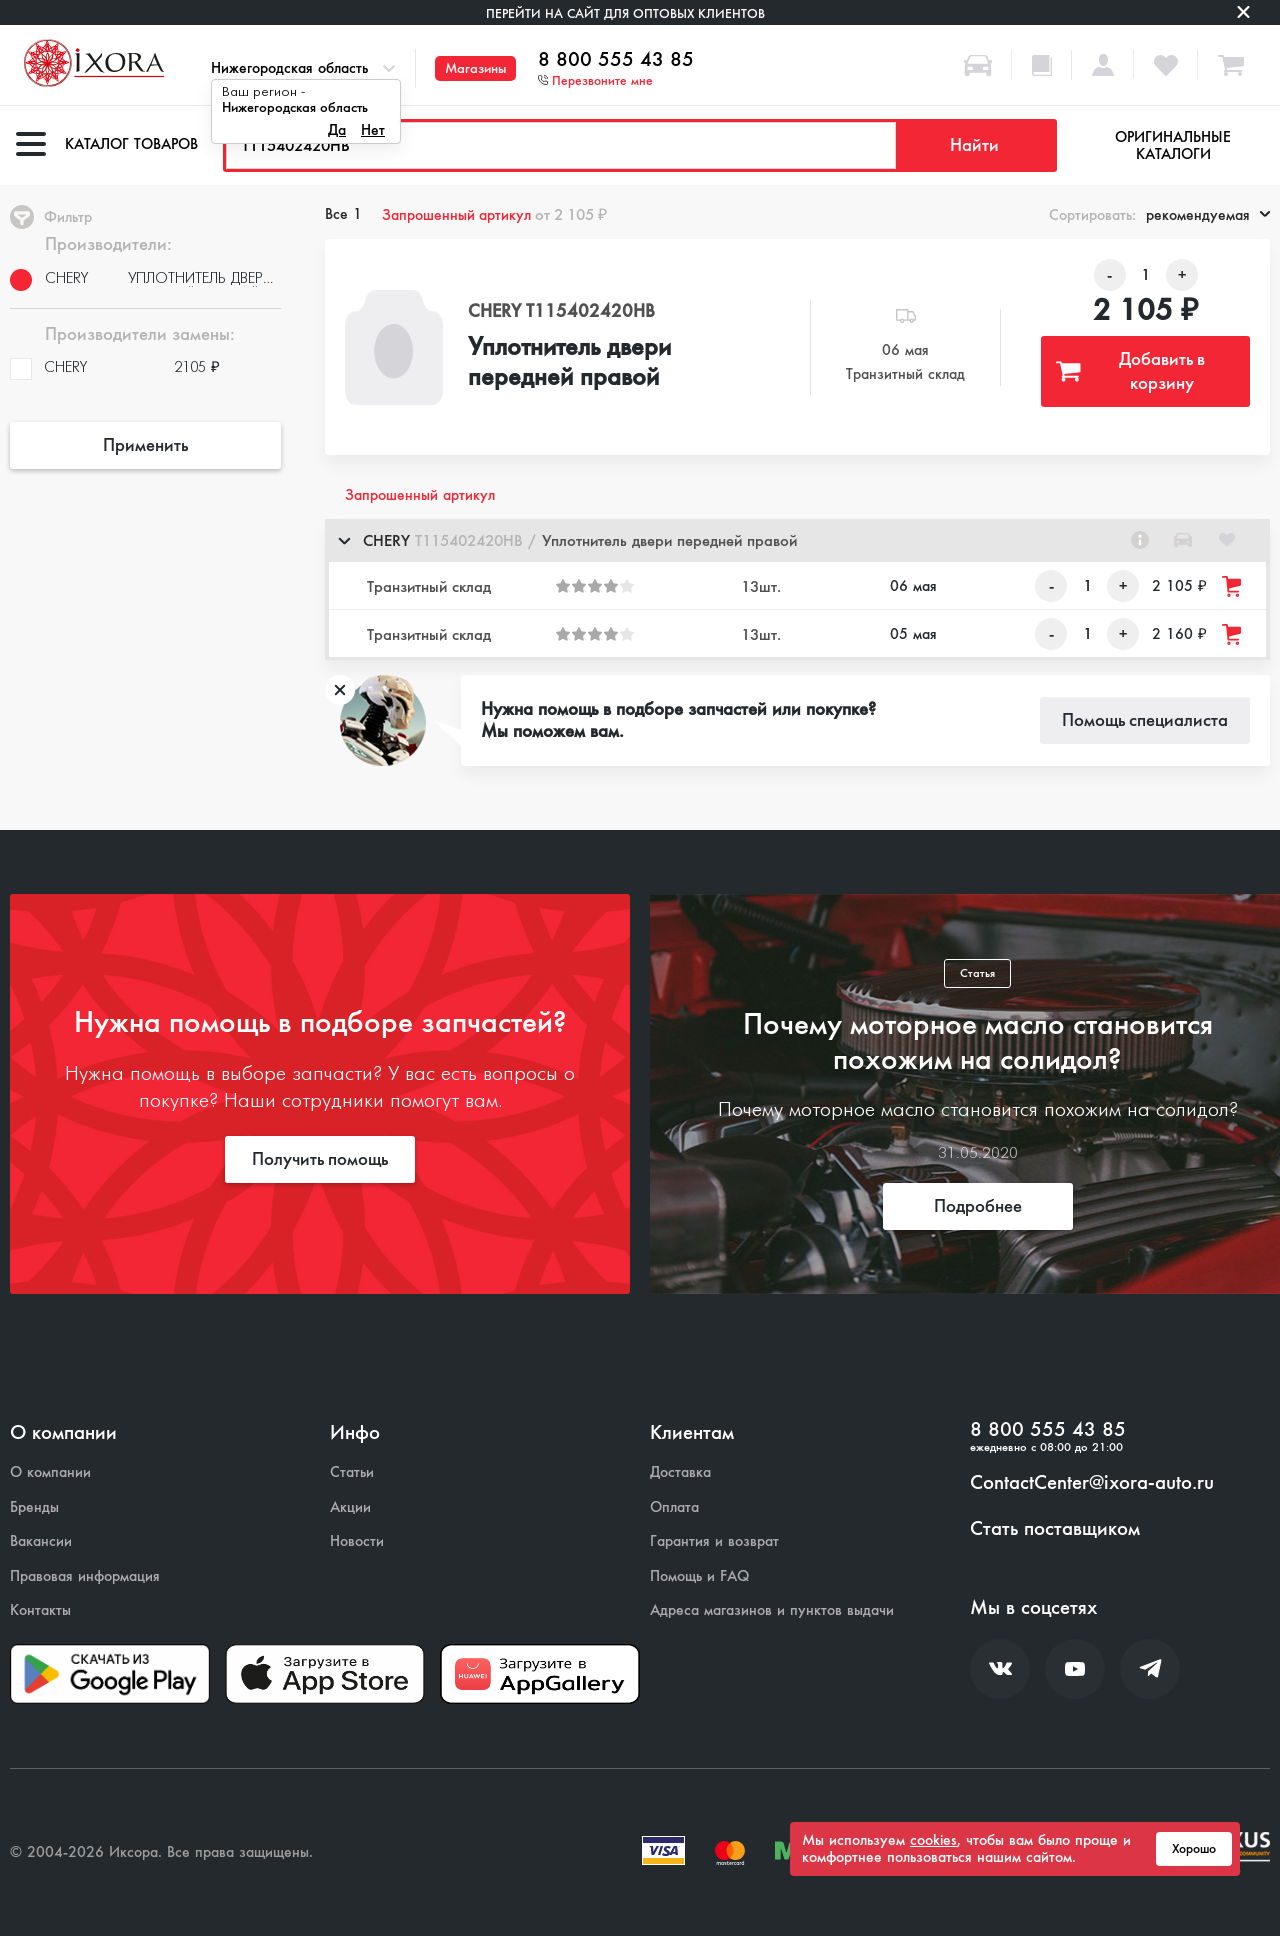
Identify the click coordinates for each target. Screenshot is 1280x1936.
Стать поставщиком (1055, 1529)
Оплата (674, 1507)
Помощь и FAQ (699, 1576)
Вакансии (41, 1541)
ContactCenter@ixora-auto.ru (1092, 1483)
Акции (350, 1507)
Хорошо (1194, 1849)
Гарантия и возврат (714, 1541)
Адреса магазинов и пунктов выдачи (772, 1610)
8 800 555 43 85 (616, 60)
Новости (357, 1541)
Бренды (34, 1507)
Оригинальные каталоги (1173, 145)
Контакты (40, 1610)
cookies (933, 1840)
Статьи (352, 1472)
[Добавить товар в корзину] (1233, 586)
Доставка (680, 1472)
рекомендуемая (1208, 215)
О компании (50, 1472)
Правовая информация (85, 1576)
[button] (797, 540)
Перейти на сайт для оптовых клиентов (625, 13)
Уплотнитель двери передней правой (569, 363)
